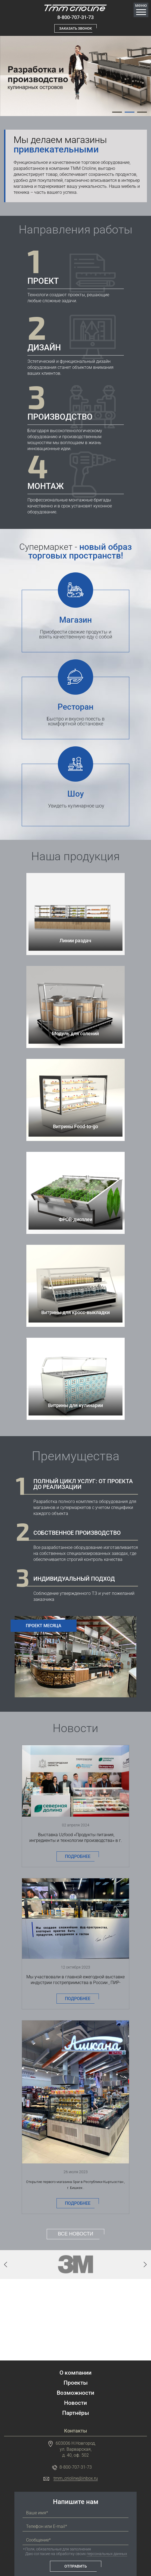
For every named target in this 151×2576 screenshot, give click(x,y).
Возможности (75, 2366)
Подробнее (77, 1850)
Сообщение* (38, 2513)
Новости (75, 2376)
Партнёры (75, 2386)
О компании (75, 2346)
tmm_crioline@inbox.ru (76, 2451)
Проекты (76, 2356)
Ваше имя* (37, 2486)
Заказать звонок (75, 29)
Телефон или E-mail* (46, 2499)
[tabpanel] (75, 76)
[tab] (117, 112)
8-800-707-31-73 (75, 17)
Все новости (75, 2207)
